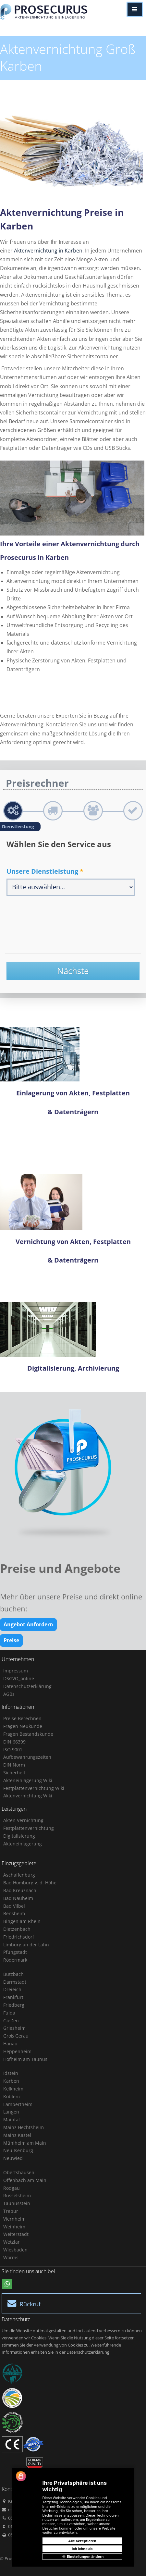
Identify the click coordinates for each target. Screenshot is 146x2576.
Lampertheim (17, 2104)
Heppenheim (17, 2051)
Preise (11, 1640)
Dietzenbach (16, 1929)
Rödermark (15, 1960)
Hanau (10, 2043)
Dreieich (12, 1989)
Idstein (10, 2073)
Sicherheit (14, 1772)
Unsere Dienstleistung (44, 871)
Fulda (9, 2013)
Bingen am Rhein (22, 1921)
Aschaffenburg (19, 1875)
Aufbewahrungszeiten (27, 1757)
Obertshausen (18, 2172)
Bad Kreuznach (19, 1890)
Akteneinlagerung (22, 1844)
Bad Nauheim (18, 1898)
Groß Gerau (16, 2036)
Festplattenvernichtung (28, 1828)
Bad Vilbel (14, 1906)
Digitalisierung (19, 1836)
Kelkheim (13, 2089)
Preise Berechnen (22, 1718)
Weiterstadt (16, 2234)
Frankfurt (13, 1997)
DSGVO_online (18, 1678)
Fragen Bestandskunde (28, 1734)
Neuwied (13, 2158)
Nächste (73, 971)
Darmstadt (14, 1982)
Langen (11, 2112)
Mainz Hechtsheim (23, 2127)
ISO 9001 (12, 1749)
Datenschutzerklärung (27, 1686)
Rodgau (11, 2188)
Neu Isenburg (18, 2150)
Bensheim (14, 1913)
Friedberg (13, 2005)
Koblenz (12, 2096)
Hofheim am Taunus (25, 2059)
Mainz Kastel (17, 2135)
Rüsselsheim (17, 2195)
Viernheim (14, 2219)
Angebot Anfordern (28, 1624)
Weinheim (14, 2227)
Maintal (11, 2119)
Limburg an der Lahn (26, 1944)
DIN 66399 (14, 1742)
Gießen (11, 2020)
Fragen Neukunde (22, 1726)
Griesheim (14, 2028)
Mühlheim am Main (24, 2143)
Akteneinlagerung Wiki (27, 1780)
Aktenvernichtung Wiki (27, 1796)
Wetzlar (11, 2242)
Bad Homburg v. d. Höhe (29, 1883)
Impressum (15, 1671)
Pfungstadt (15, 1952)
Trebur (10, 2211)
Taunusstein (16, 2203)
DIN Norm (14, 1765)
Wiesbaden (15, 2250)
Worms (10, 2257)
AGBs (9, 1694)
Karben (11, 2081)
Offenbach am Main (24, 2180)
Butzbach (13, 1974)
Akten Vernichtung (23, 1820)
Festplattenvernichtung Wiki (33, 1788)
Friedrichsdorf (18, 1937)
